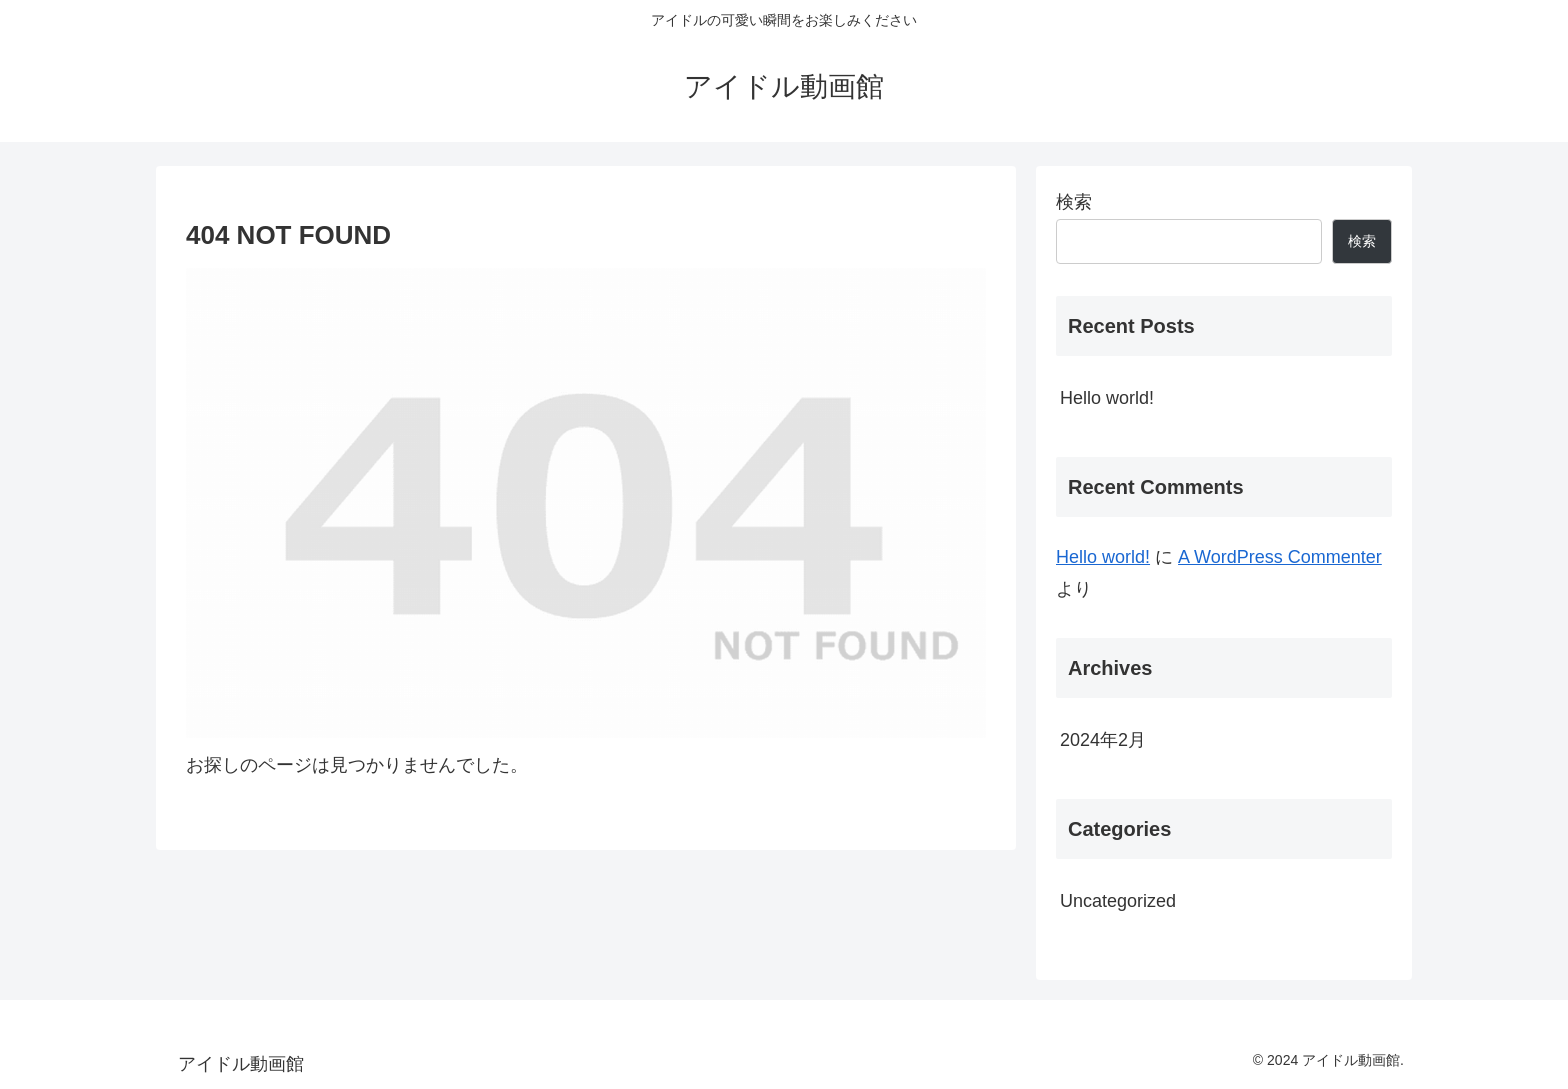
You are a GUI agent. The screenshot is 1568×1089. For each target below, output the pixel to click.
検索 (1074, 202)
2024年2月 (1103, 740)
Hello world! (1107, 398)
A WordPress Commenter (1280, 557)
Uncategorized (1118, 901)
